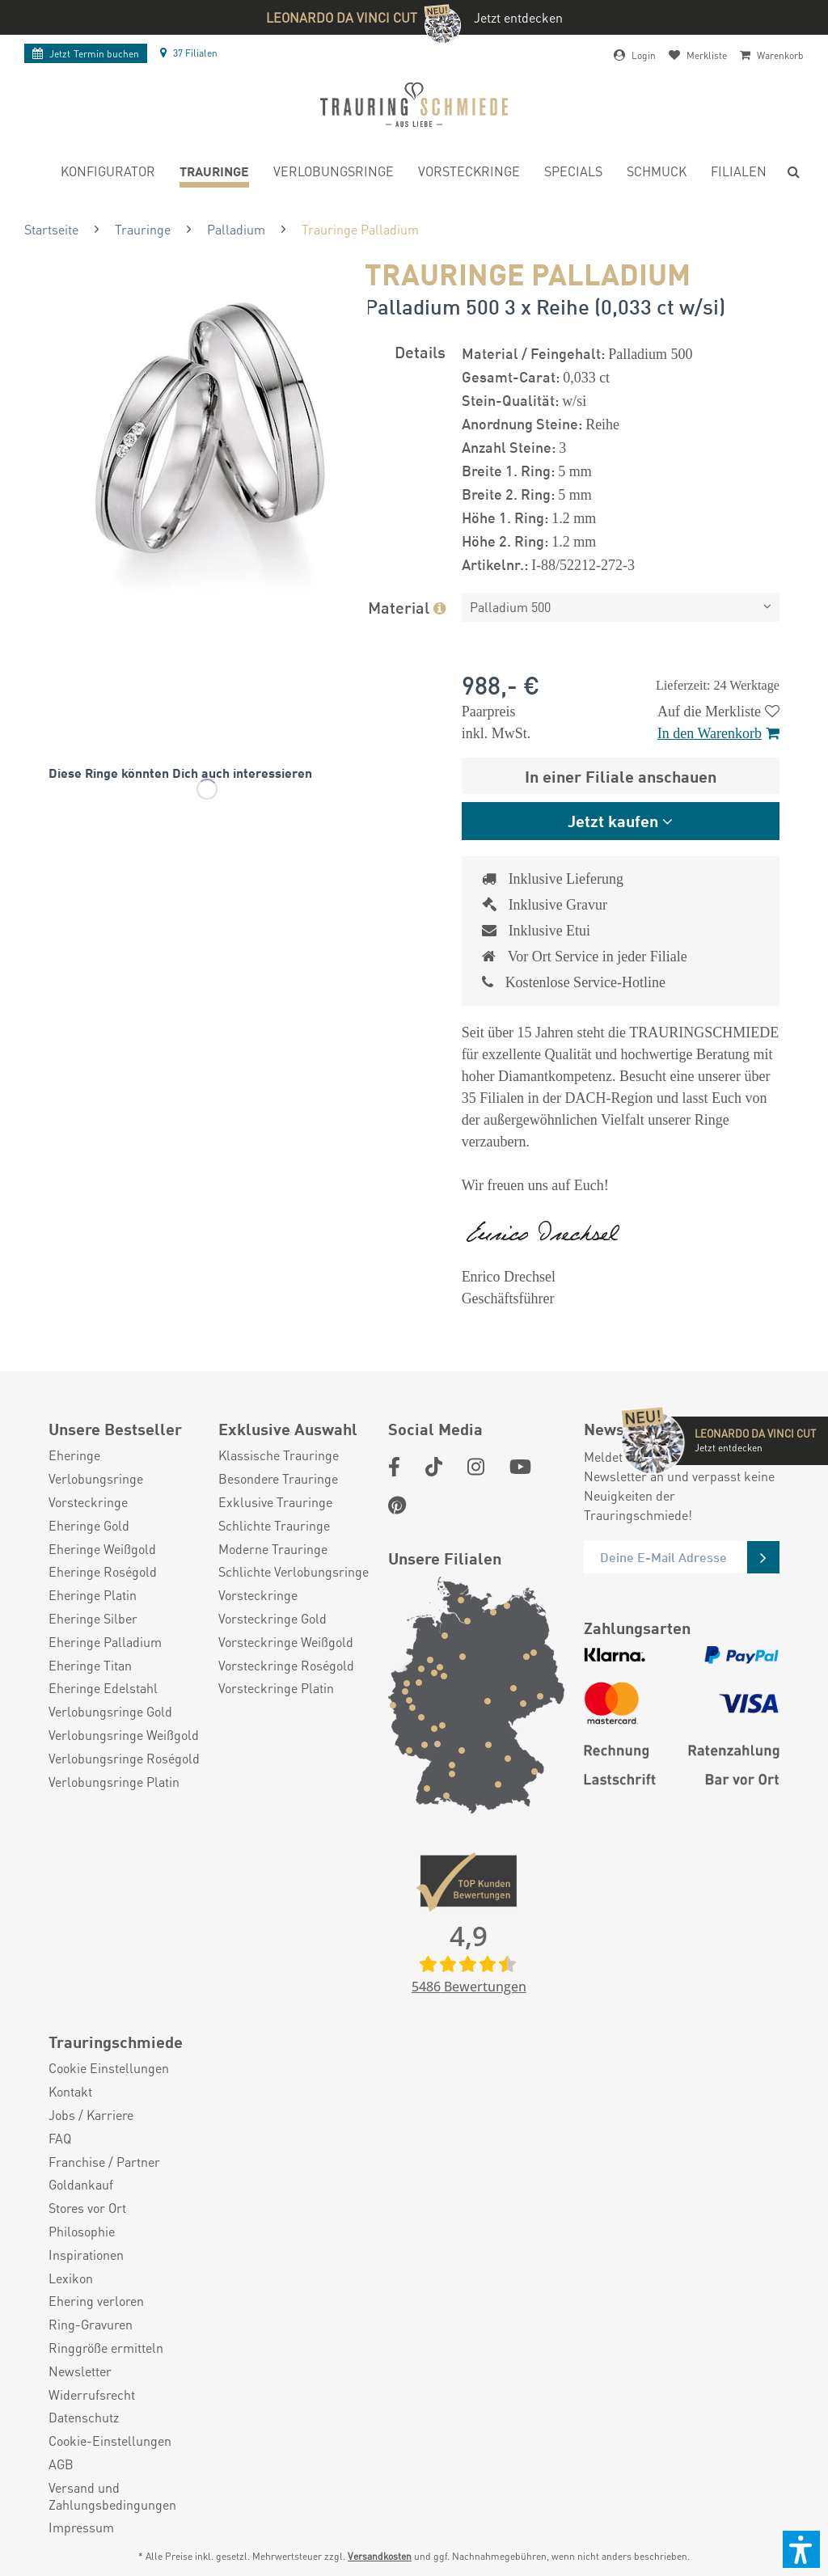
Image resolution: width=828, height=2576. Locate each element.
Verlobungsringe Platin (114, 1782)
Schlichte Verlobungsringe (293, 1572)
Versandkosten (380, 2556)
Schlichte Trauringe (274, 1526)
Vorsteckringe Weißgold (285, 1642)
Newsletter (80, 2371)
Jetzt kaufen (613, 820)
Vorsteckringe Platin (276, 1688)
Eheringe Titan (90, 1666)
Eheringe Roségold (103, 1572)
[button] (801, 2549)
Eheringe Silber (93, 1619)
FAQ (60, 2138)
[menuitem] (108, 173)
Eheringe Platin (93, 1595)
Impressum (81, 2527)
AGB (61, 2464)
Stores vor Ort (87, 2208)
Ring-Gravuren (91, 2324)
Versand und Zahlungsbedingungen (112, 2496)
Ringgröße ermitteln (106, 2348)
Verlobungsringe (96, 1479)
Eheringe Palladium (105, 1642)
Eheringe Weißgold (102, 1549)
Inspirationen (86, 2255)
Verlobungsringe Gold (110, 1712)
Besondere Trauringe (278, 1479)
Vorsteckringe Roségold (286, 1666)
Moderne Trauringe (272, 1549)
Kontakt (70, 2092)
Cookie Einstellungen (109, 2068)
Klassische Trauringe (278, 1455)
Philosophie (82, 2231)
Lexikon (71, 2278)
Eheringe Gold (89, 1526)
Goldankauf (81, 2185)
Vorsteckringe (88, 1502)
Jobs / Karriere (91, 2115)
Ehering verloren (96, 2301)
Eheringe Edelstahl (103, 1688)
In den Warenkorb (718, 733)
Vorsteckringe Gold (272, 1619)
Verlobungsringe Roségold (124, 1758)
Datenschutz (84, 2417)
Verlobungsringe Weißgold (124, 1735)
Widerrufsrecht (92, 2395)
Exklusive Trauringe (275, 1502)
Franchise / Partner (104, 2162)
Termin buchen (85, 54)
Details (420, 351)
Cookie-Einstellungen (110, 2441)
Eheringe (74, 1455)
